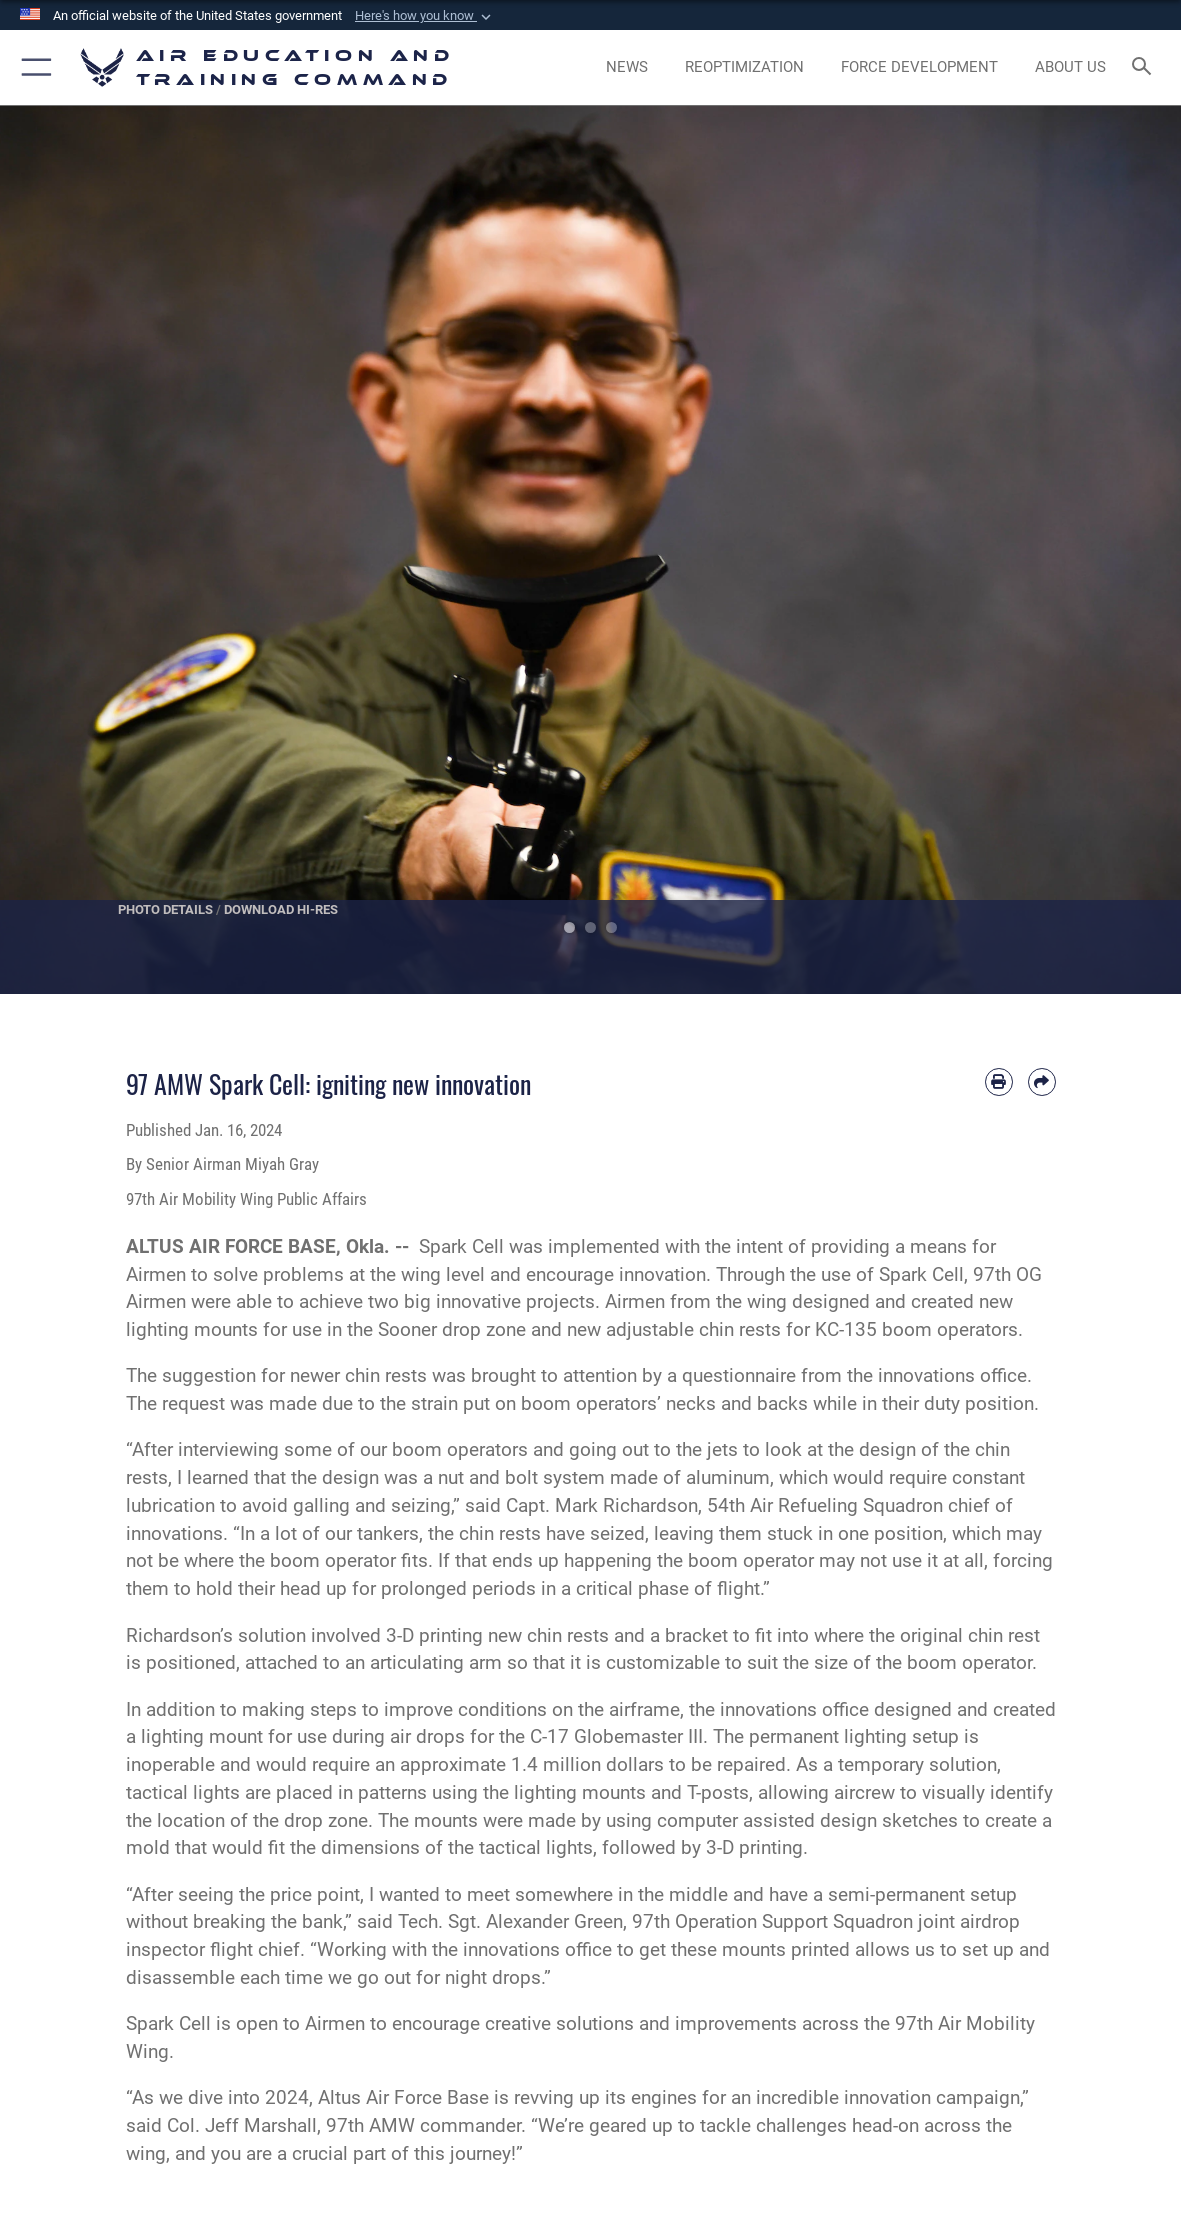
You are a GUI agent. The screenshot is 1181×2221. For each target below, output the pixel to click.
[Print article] (999, 1082)
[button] (425, 16)
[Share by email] (1042, 1082)
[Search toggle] (1145, 67)
